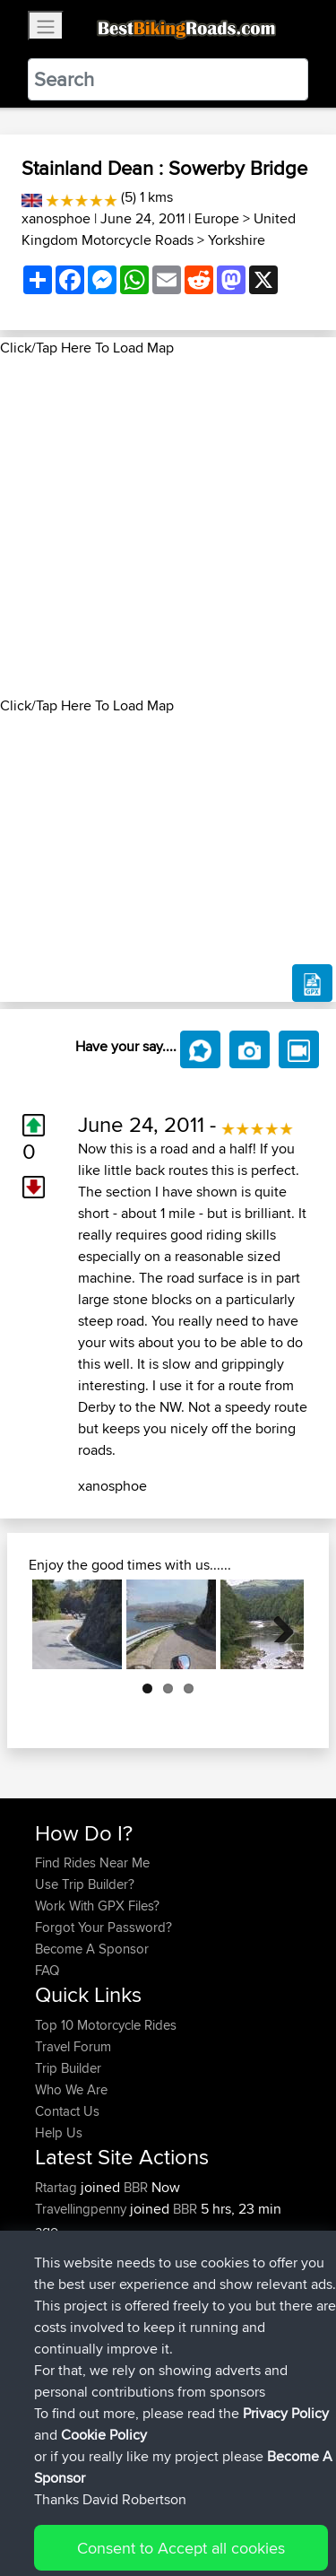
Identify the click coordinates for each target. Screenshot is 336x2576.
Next (277, 1624)
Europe (216, 218)
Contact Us (67, 2111)
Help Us (58, 2132)
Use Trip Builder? (84, 1884)
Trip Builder (68, 2067)
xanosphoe (56, 218)
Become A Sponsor (92, 1948)
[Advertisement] (168, 527)
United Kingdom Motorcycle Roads (159, 229)
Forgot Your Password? (103, 1927)
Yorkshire (236, 240)
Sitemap (202, 2506)
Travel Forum (73, 2046)
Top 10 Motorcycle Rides (106, 2024)
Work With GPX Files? (97, 1905)
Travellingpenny (82, 2208)
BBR (136, 2187)
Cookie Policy (53, 2528)
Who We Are (71, 2089)
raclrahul (61, 2359)
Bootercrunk (72, 2251)
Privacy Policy (275, 2506)
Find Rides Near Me (92, 1862)
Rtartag (58, 2187)
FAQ (47, 1970)
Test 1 (193, 2251)
